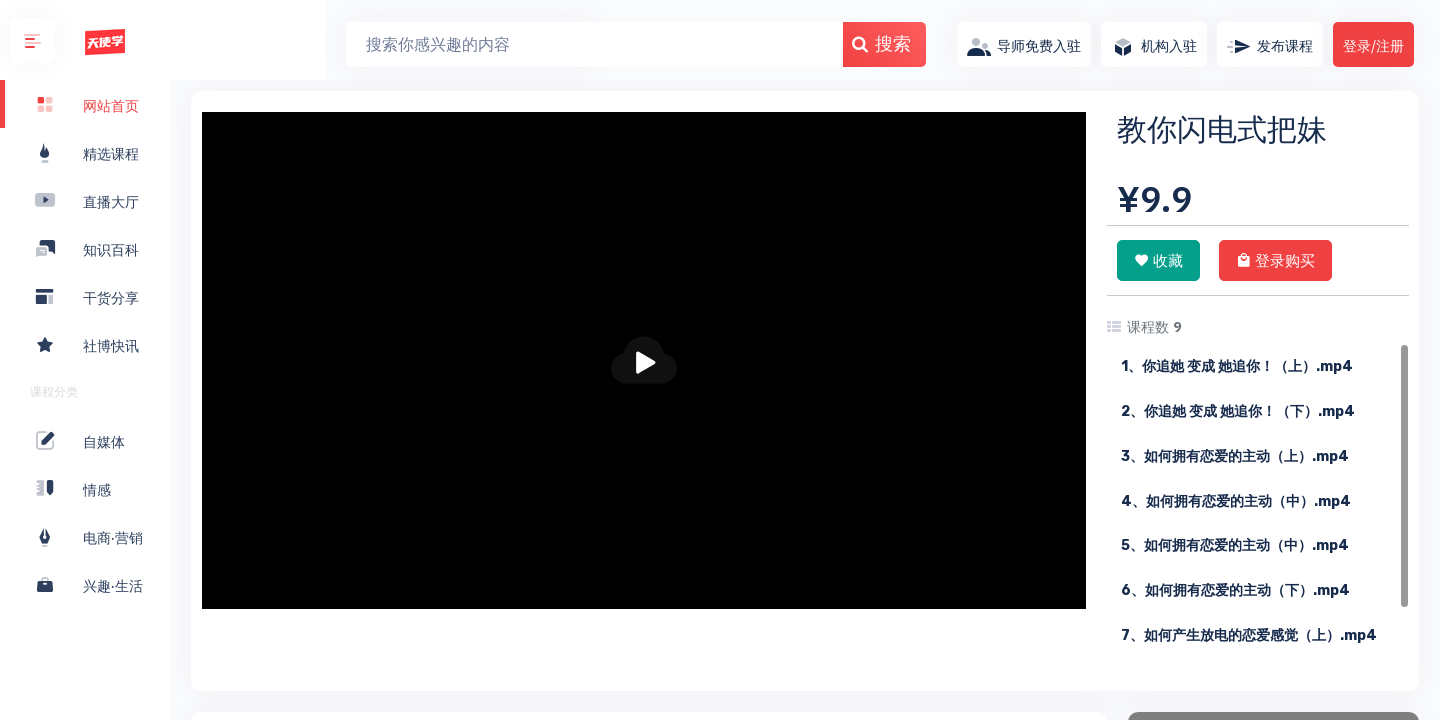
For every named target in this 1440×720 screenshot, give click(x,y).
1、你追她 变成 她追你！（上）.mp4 (1237, 366)
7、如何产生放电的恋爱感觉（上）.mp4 (1249, 635)
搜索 (727, 43)
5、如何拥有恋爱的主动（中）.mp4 (1235, 545)
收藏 (1158, 260)
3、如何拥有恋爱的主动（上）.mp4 (1235, 456)
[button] (32, 40)
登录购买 (1275, 260)
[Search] (440, 44)
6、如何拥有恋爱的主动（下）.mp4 (1235, 590)
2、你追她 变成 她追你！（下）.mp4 (1238, 411)
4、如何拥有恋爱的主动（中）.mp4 (1236, 501)
